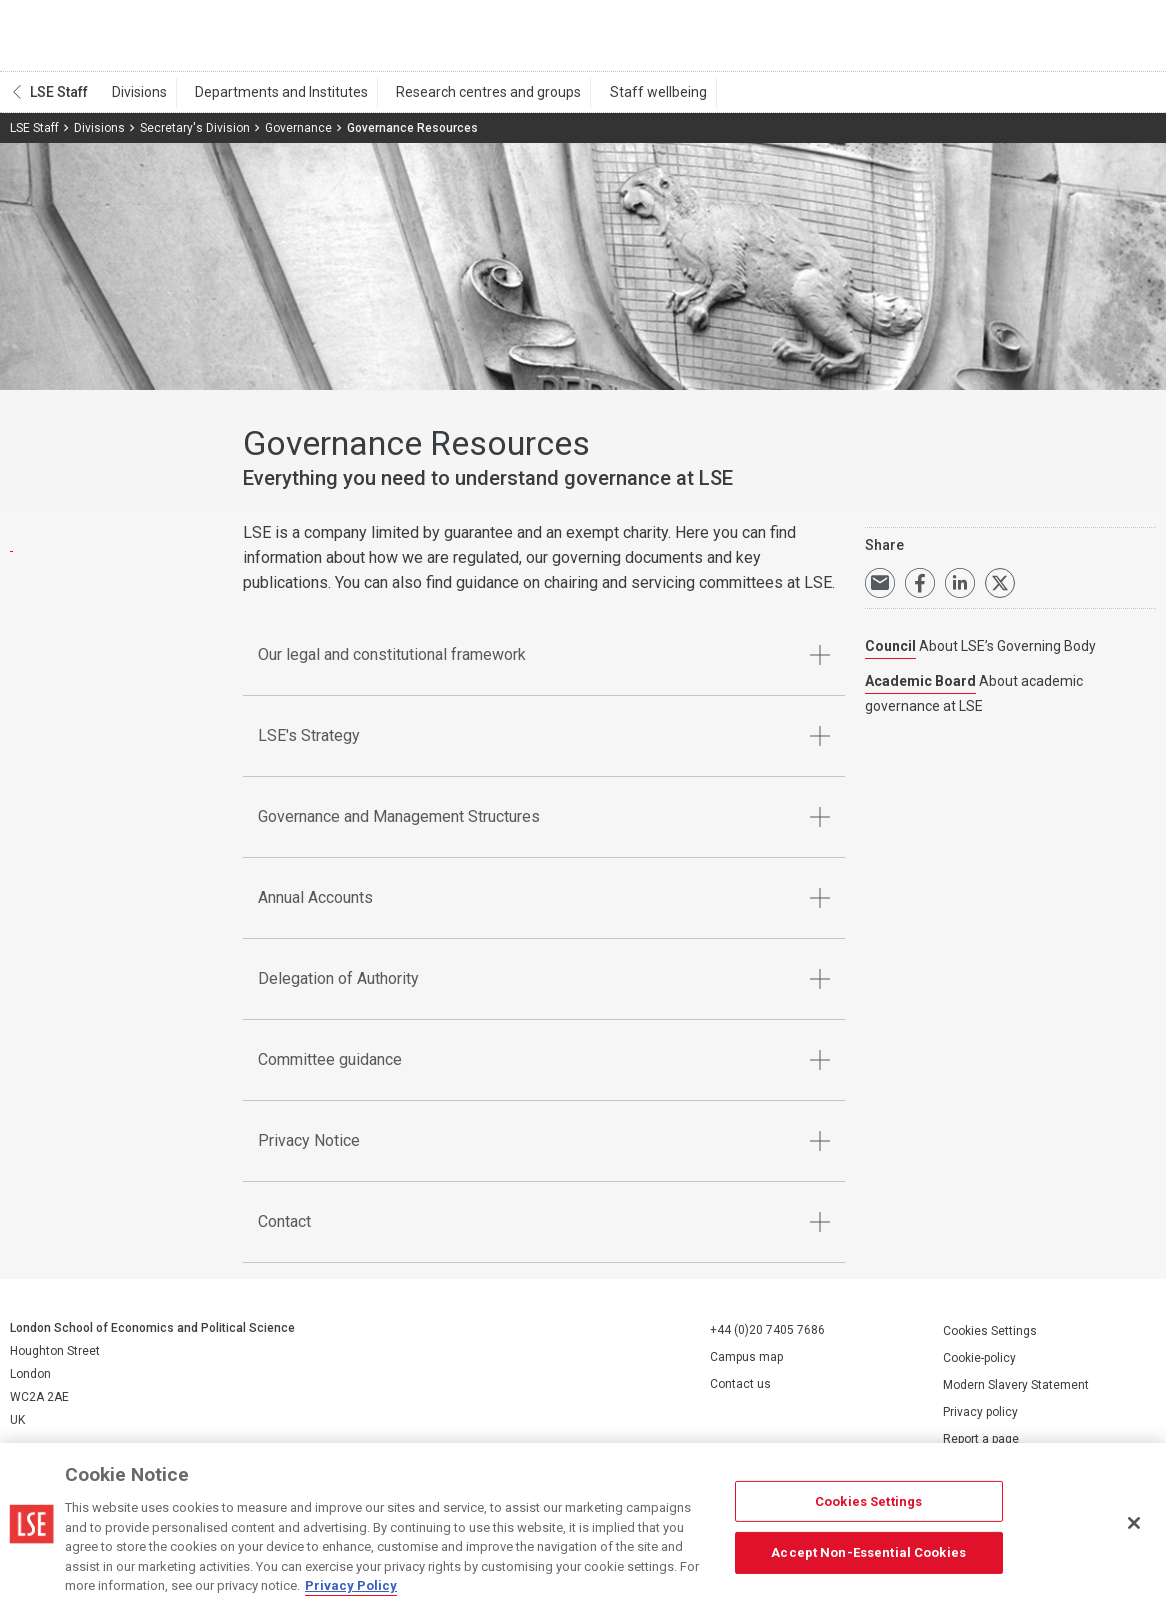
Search (1019, 40)
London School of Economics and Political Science (94, 40)
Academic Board (920, 691)
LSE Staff (59, 101)
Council (890, 656)
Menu (1128, 40)
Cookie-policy (979, 1367)
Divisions (135, 101)
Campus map (746, 1367)
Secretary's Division (195, 137)
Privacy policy (980, 1421)
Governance (298, 137)
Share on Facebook (920, 593)
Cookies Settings (990, 1340)
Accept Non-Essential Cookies (868, 1552)
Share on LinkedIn (960, 593)
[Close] (1134, 1523)
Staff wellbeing (626, 101)
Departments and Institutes (268, 101)
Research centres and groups (466, 101)
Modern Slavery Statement (1016, 1394)
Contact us (740, 1394)
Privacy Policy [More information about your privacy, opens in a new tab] (351, 1585)
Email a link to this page (880, 593)
